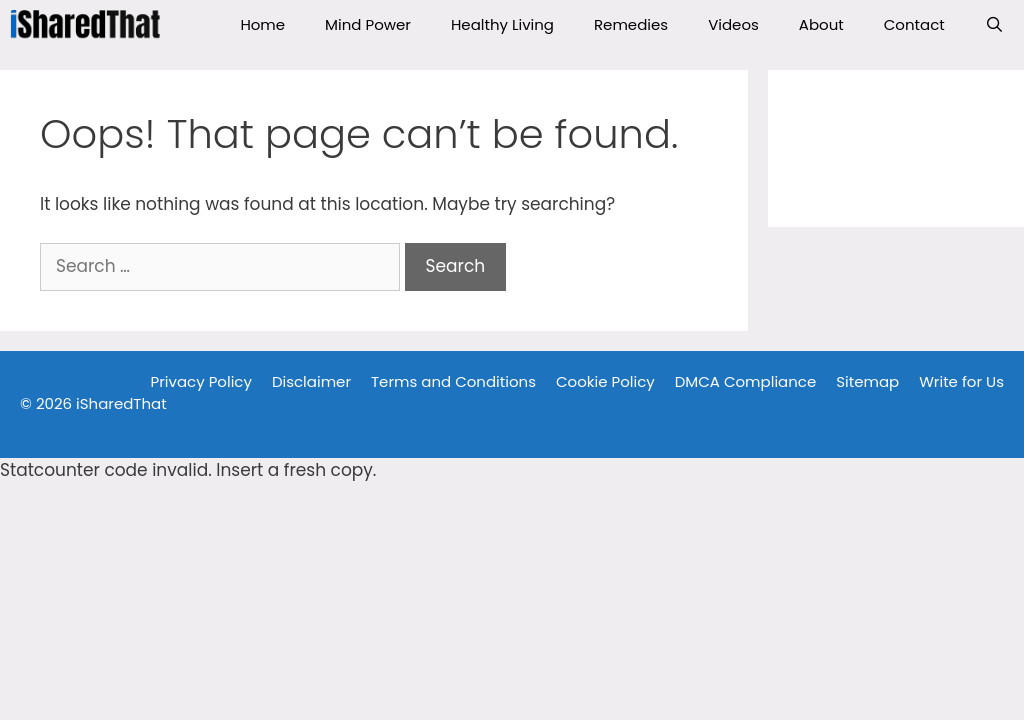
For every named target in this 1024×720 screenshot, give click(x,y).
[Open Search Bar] (994, 25)
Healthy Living (502, 24)
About (821, 24)
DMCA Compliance (746, 381)
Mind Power (368, 24)
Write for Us (961, 381)
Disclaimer (311, 381)
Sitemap (867, 381)
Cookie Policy (605, 381)
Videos (733, 24)
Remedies (631, 24)
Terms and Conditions (453, 381)
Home (262, 24)
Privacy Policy (201, 381)
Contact (914, 24)
